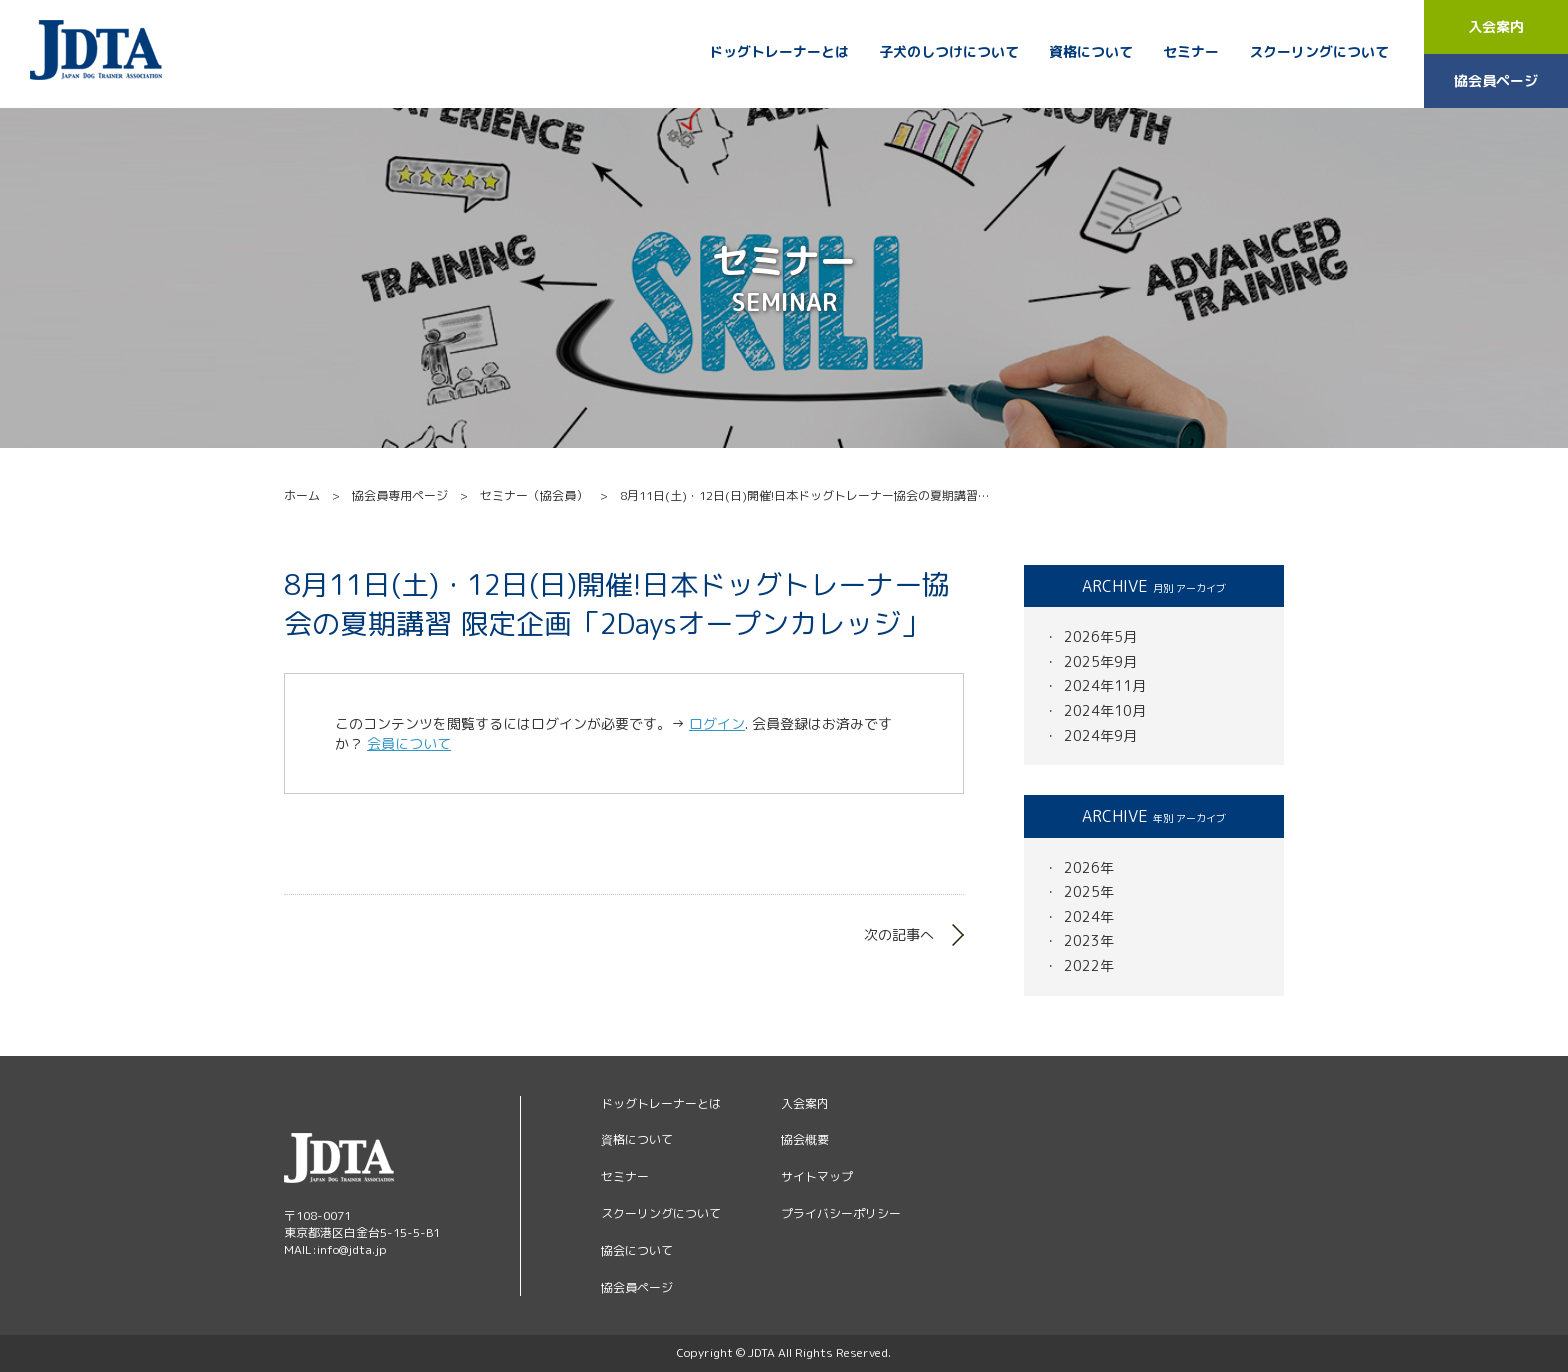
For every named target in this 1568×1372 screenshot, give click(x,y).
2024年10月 (1105, 710)
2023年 (1089, 940)
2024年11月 (1105, 685)
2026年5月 (1100, 636)
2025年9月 (1100, 661)
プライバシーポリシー (841, 1213)
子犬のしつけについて (949, 52)
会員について (409, 743)
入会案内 (1496, 26)
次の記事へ (899, 934)
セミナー (1191, 52)
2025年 (1089, 891)
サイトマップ (817, 1176)
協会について (637, 1250)
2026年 (1089, 867)
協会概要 (805, 1139)
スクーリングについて (1319, 52)
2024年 (1089, 916)
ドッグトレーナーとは (779, 52)
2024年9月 (1100, 735)
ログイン (717, 723)
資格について (1091, 52)
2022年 (1089, 965)
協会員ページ (1496, 80)
